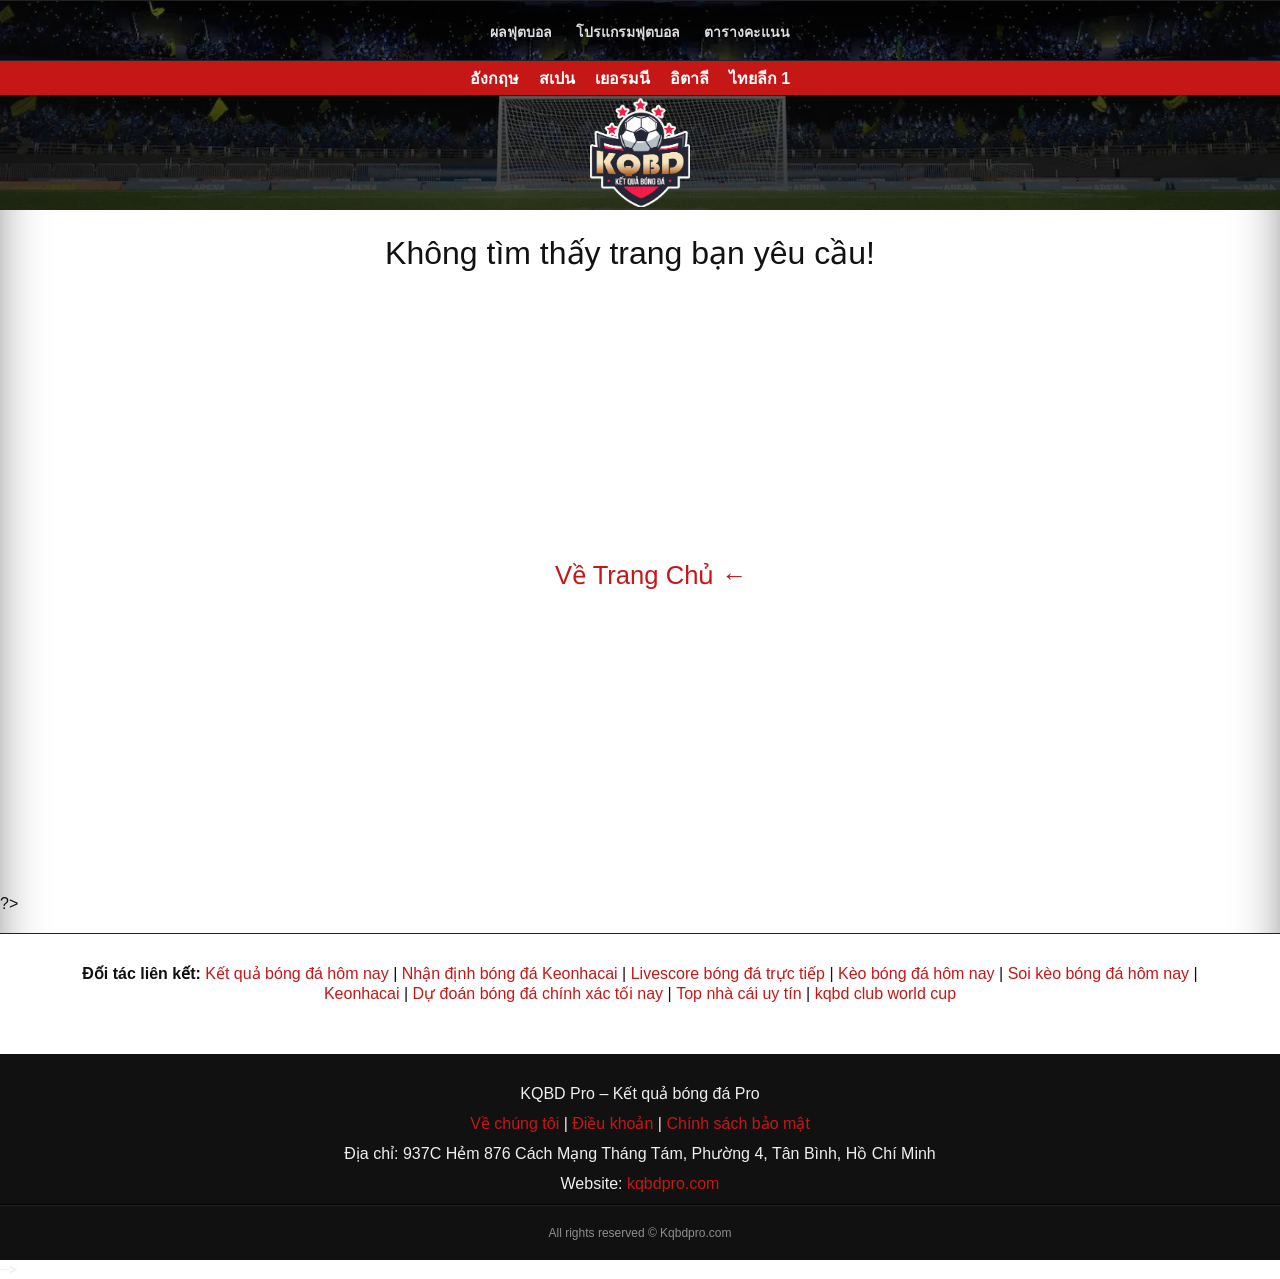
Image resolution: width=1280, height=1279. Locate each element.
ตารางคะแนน (747, 32)
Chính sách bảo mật (737, 1123)
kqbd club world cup (885, 993)
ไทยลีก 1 (759, 78)
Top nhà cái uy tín (738, 993)
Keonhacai (362, 993)
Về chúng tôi (517, 1123)
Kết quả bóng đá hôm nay (296, 973)
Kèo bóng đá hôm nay (916, 973)
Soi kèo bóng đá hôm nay (1098, 973)
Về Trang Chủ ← (651, 575)
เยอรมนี (622, 78)
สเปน (557, 78)
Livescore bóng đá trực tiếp (728, 973)
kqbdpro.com (673, 1183)
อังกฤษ (494, 78)
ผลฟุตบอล (521, 32)
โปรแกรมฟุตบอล (628, 32)
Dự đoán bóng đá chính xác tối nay (538, 993)
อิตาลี (689, 78)
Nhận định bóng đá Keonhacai (510, 973)
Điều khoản (611, 1123)
